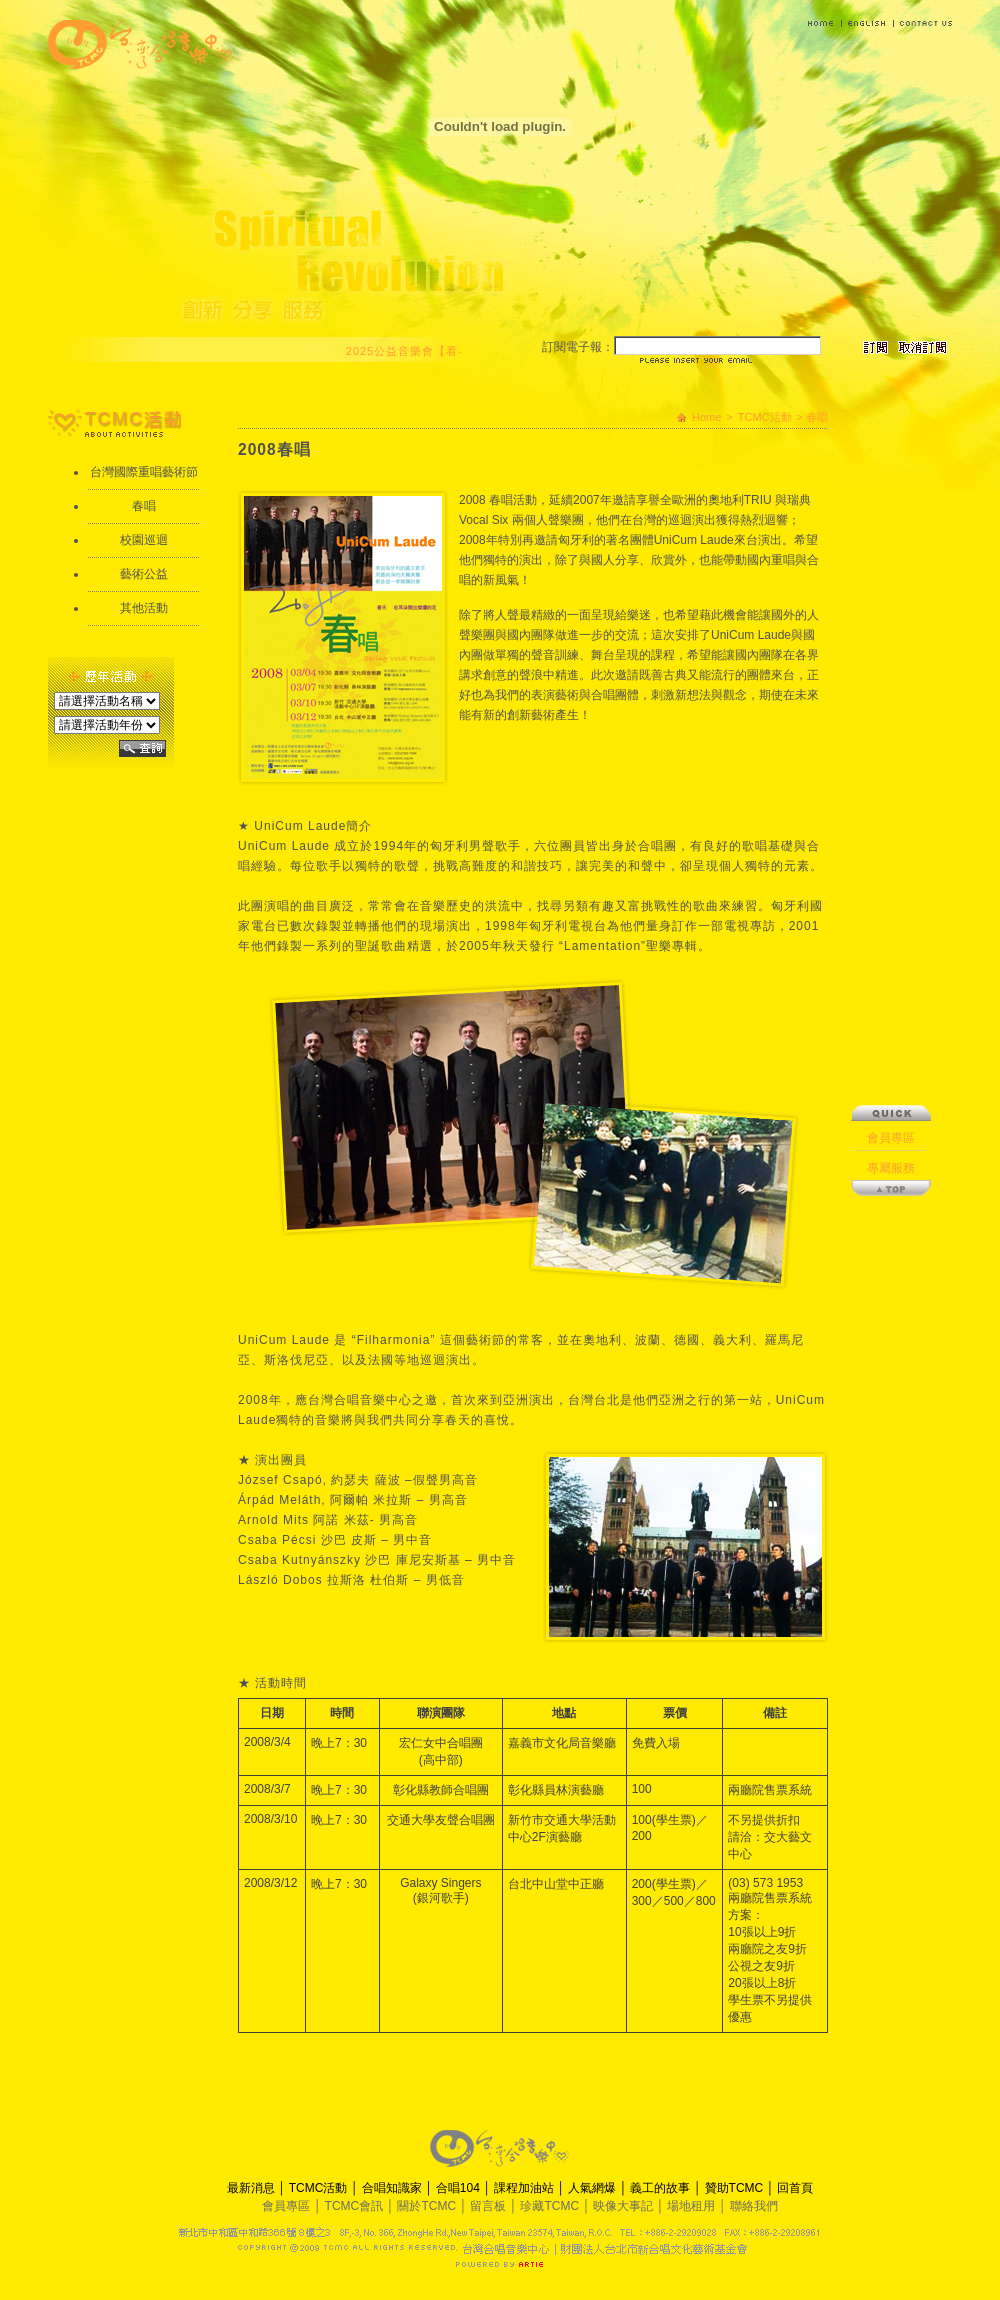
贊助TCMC (736, 2188)
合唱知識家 (393, 2188)
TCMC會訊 (356, 2206)
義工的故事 (661, 2188)
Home (706, 417)
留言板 (489, 2206)
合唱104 (459, 2188)
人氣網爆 (593, 2188)
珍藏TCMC (551, 2206)
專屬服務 (891, 988)
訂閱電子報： (578, 347)
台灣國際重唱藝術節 (144, 472)
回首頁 (795, 2188)
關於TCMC (428, 2206)
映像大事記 (624, 2206)
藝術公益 (144, 574)
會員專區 (891, 958)
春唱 (144, 506)
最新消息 (252, 2188)
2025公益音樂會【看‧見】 (422, 351)
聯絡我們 (754, 2206)
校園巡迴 (144, 540)
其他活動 (144, 608)
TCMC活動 (765, 417)
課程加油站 (525, 2188)
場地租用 (692, 2206)
